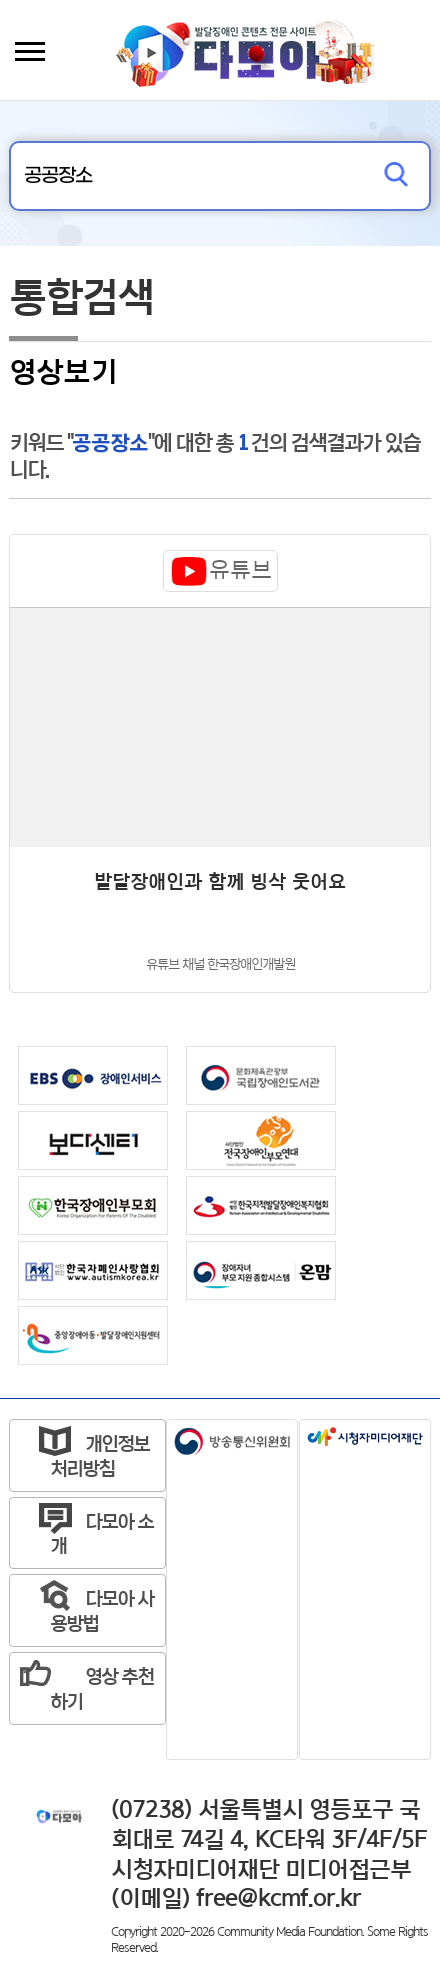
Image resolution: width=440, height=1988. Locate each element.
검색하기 (396, 176)
